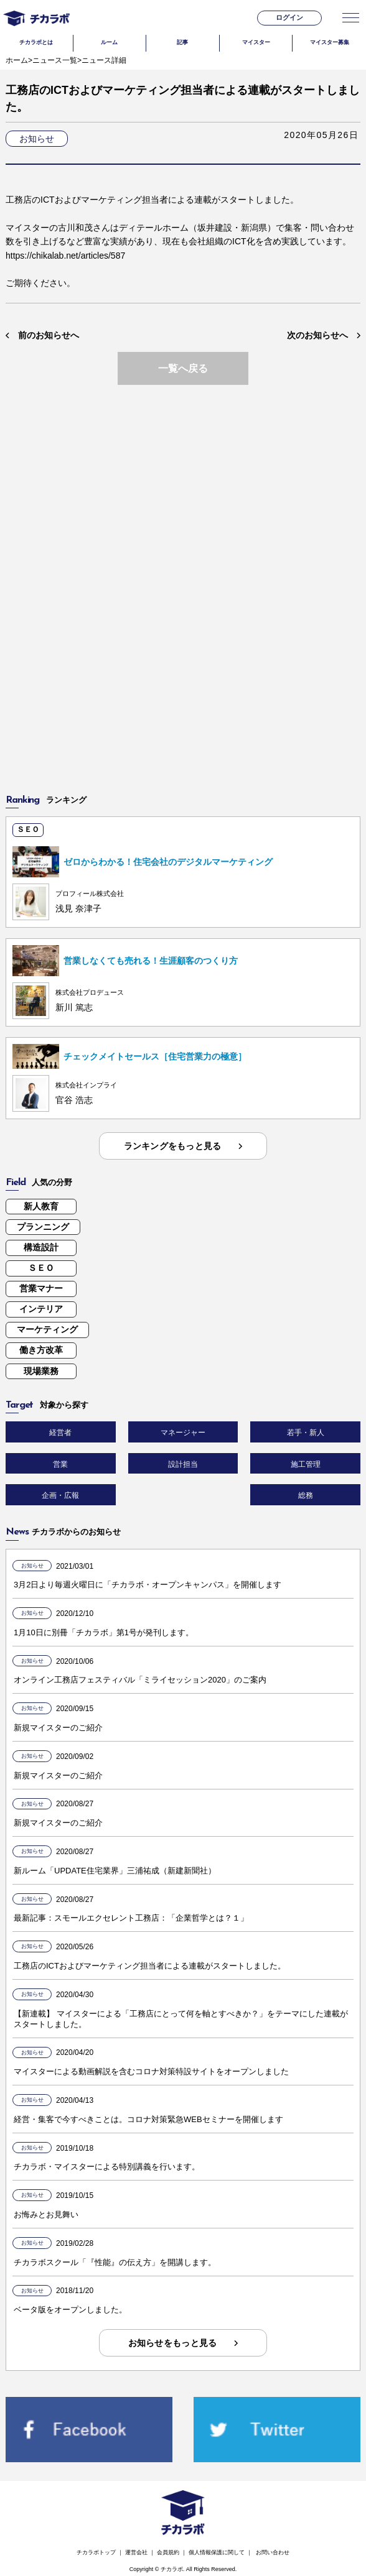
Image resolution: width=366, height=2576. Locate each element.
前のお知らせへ (48, 335)
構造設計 (41, 1247)
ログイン (289, 17)
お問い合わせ (272, 2552)
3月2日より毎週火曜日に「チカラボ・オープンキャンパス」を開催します (147, 1584)
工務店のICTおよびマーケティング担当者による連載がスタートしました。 (150, 1965)
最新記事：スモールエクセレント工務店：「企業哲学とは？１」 (131, 1918)
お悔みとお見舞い (46, 2214)
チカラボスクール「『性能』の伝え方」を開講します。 (115, 2262)
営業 (60, 1464)
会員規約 (168, 2552)
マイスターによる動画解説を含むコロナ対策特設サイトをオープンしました (151, 2071)
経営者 (60, 1432)
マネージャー (183, 1432)
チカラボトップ (96, 2552)
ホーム (17, 60)
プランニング (43, 1227)
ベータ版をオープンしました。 (70, 2309)
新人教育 (41, 1206)
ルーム (109, 42)
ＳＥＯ (41, 1268)
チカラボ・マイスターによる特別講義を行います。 (107, 2166)
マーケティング (47, 1329)
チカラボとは (36, 42)
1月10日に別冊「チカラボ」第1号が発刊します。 (104, 1632)
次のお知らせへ (317, 335)
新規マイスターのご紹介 (58, 1727)
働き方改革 (41, 1350)
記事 (182, 42)
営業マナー (41, 1288)
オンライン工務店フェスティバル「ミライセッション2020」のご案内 (140, 1679)
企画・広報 (60, 1495)
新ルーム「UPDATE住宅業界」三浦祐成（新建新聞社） (115, 1870)
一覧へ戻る (183, 368)
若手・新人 (305, 1432)
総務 (305, 1495)
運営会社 (136, 2552)
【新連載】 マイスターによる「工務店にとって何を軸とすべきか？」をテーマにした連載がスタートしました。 (181, 2019)
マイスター (256, 42)
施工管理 (306, 1464)
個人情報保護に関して (217, 2552)
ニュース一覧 (54, 60)
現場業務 (41, 1371)
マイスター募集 (329, 42)
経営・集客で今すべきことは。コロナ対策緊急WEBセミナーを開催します (148, 2119)
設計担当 (183, 1464)
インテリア (41, 1309)
